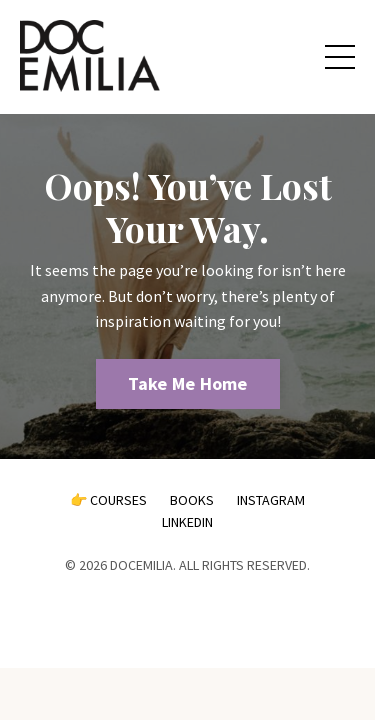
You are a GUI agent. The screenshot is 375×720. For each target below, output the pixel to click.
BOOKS (192, 500)
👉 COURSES (108, 500)
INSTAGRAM (271, 500)
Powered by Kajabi (188, 617)
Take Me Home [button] (188, 383)
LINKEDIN (187, 522)
